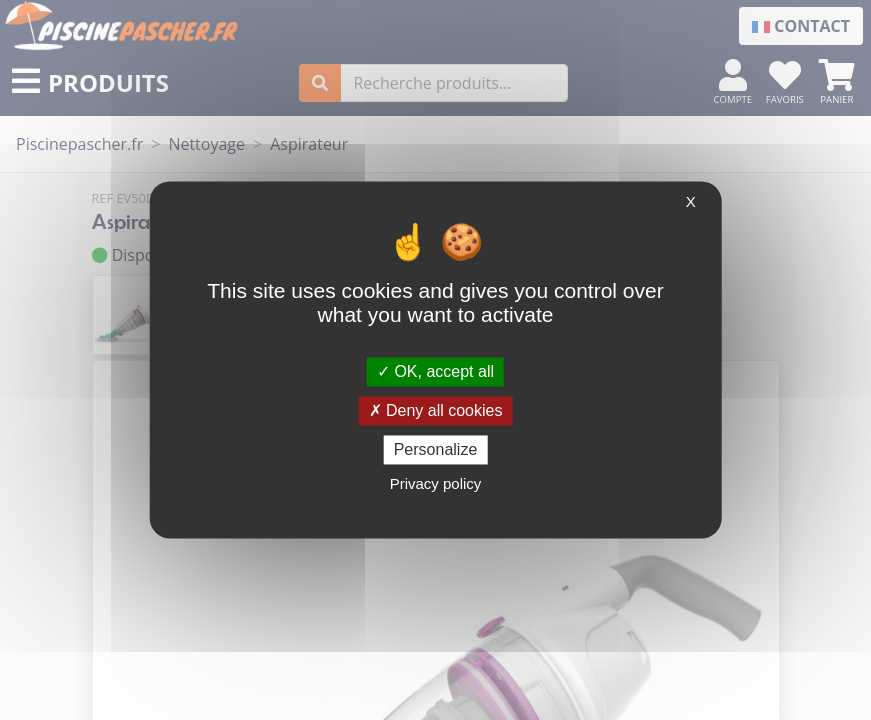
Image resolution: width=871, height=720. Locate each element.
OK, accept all (435, 371)
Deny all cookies (436, 410)
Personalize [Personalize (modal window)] (436, 449)
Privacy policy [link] (436, 484)
